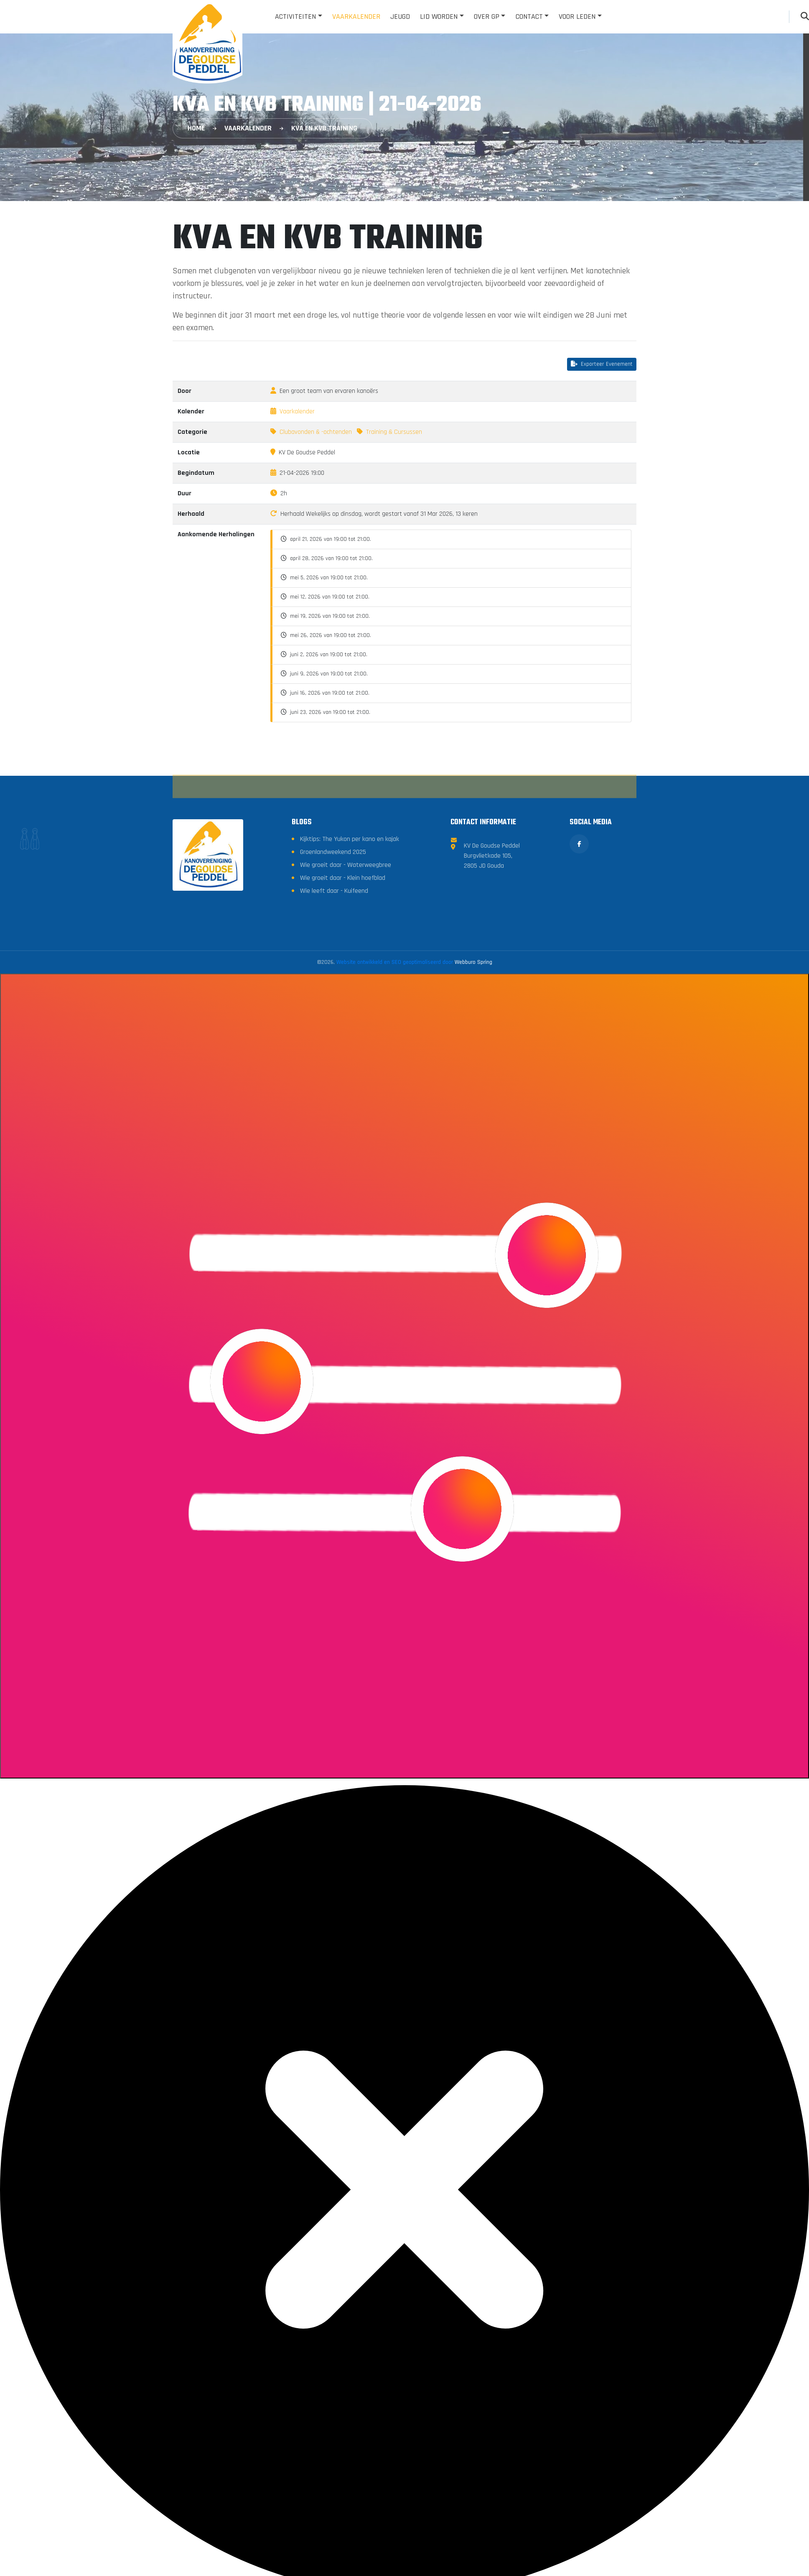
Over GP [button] (486, 16)
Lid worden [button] (439, 16)
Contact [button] (529, 16)
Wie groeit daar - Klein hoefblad (342, 1005)
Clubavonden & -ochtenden (316, 432)
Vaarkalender (356, 16)
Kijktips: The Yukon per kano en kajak (349, 966)
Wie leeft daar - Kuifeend (334, 1018)
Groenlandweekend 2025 (333, 979)
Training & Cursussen (394, 432)
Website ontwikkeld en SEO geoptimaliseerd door (414, 1089)
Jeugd (400, 16)
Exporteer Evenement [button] (602, 364)
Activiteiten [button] (295, 16)
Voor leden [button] (577, 16)
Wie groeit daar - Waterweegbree (345, 992)
